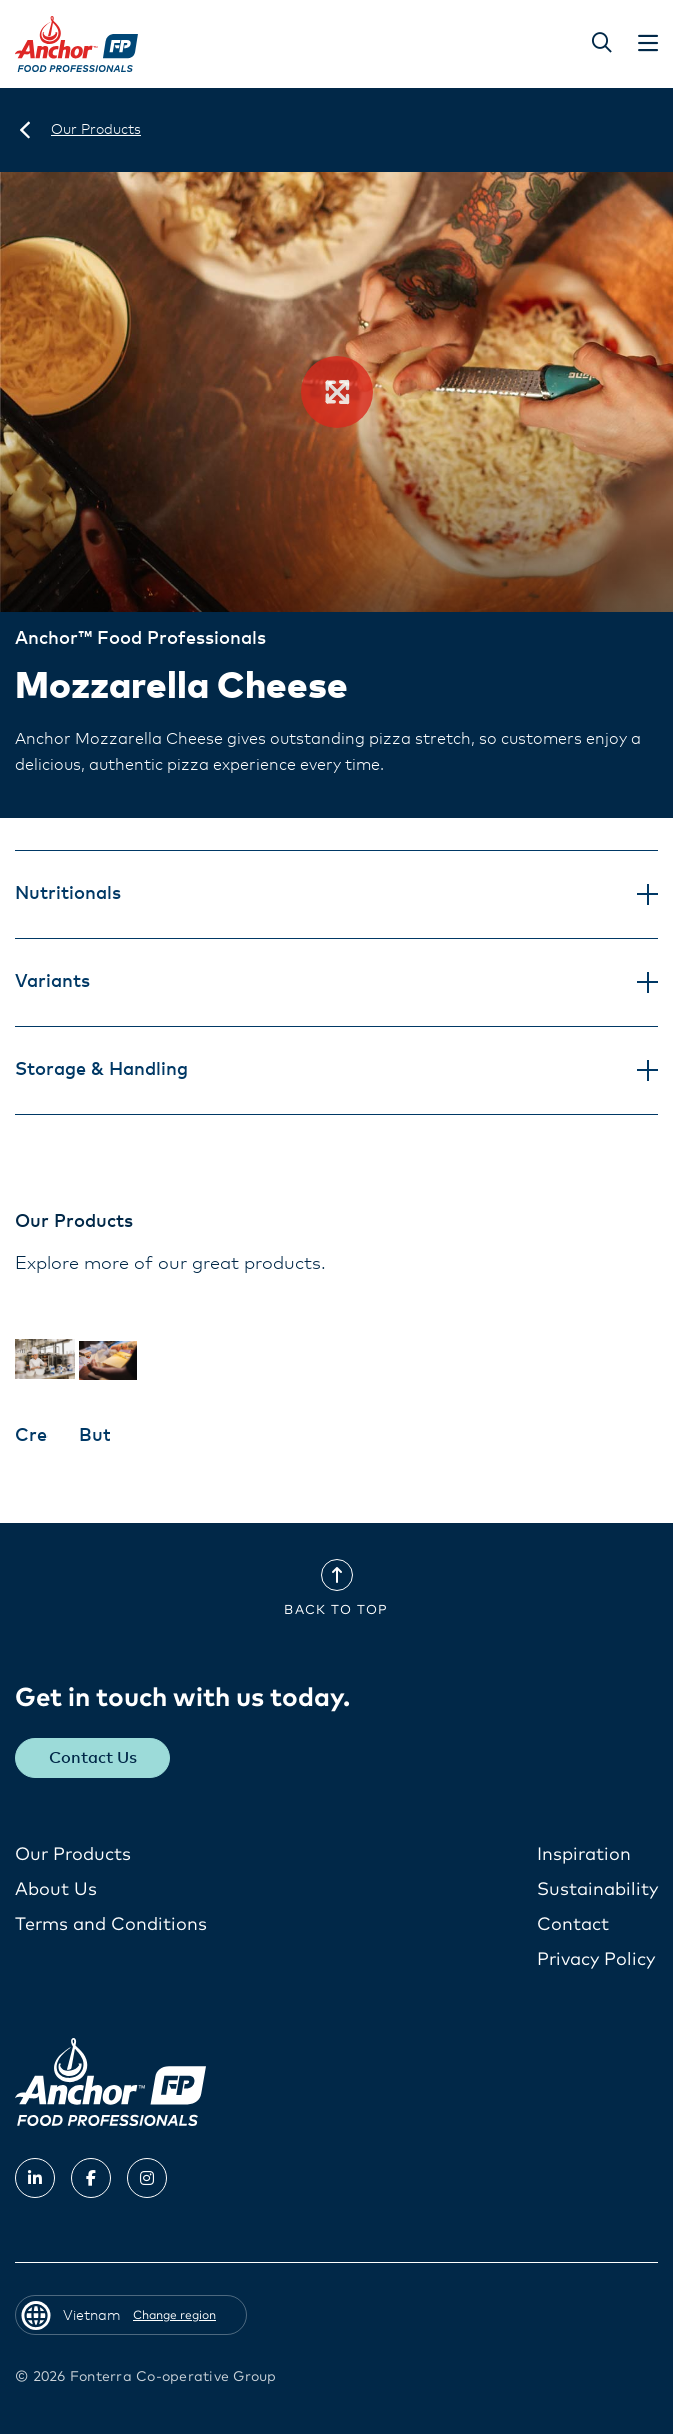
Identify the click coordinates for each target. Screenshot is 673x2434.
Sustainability (597, 1890)
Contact (573, 1925)
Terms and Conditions (111, 1925)
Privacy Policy (596, 1960)
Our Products (73, 1855)
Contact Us (93, 1758)
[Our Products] (96, 130)
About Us (56, 1890)
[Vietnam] (25, 130)
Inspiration (584, 1855)
